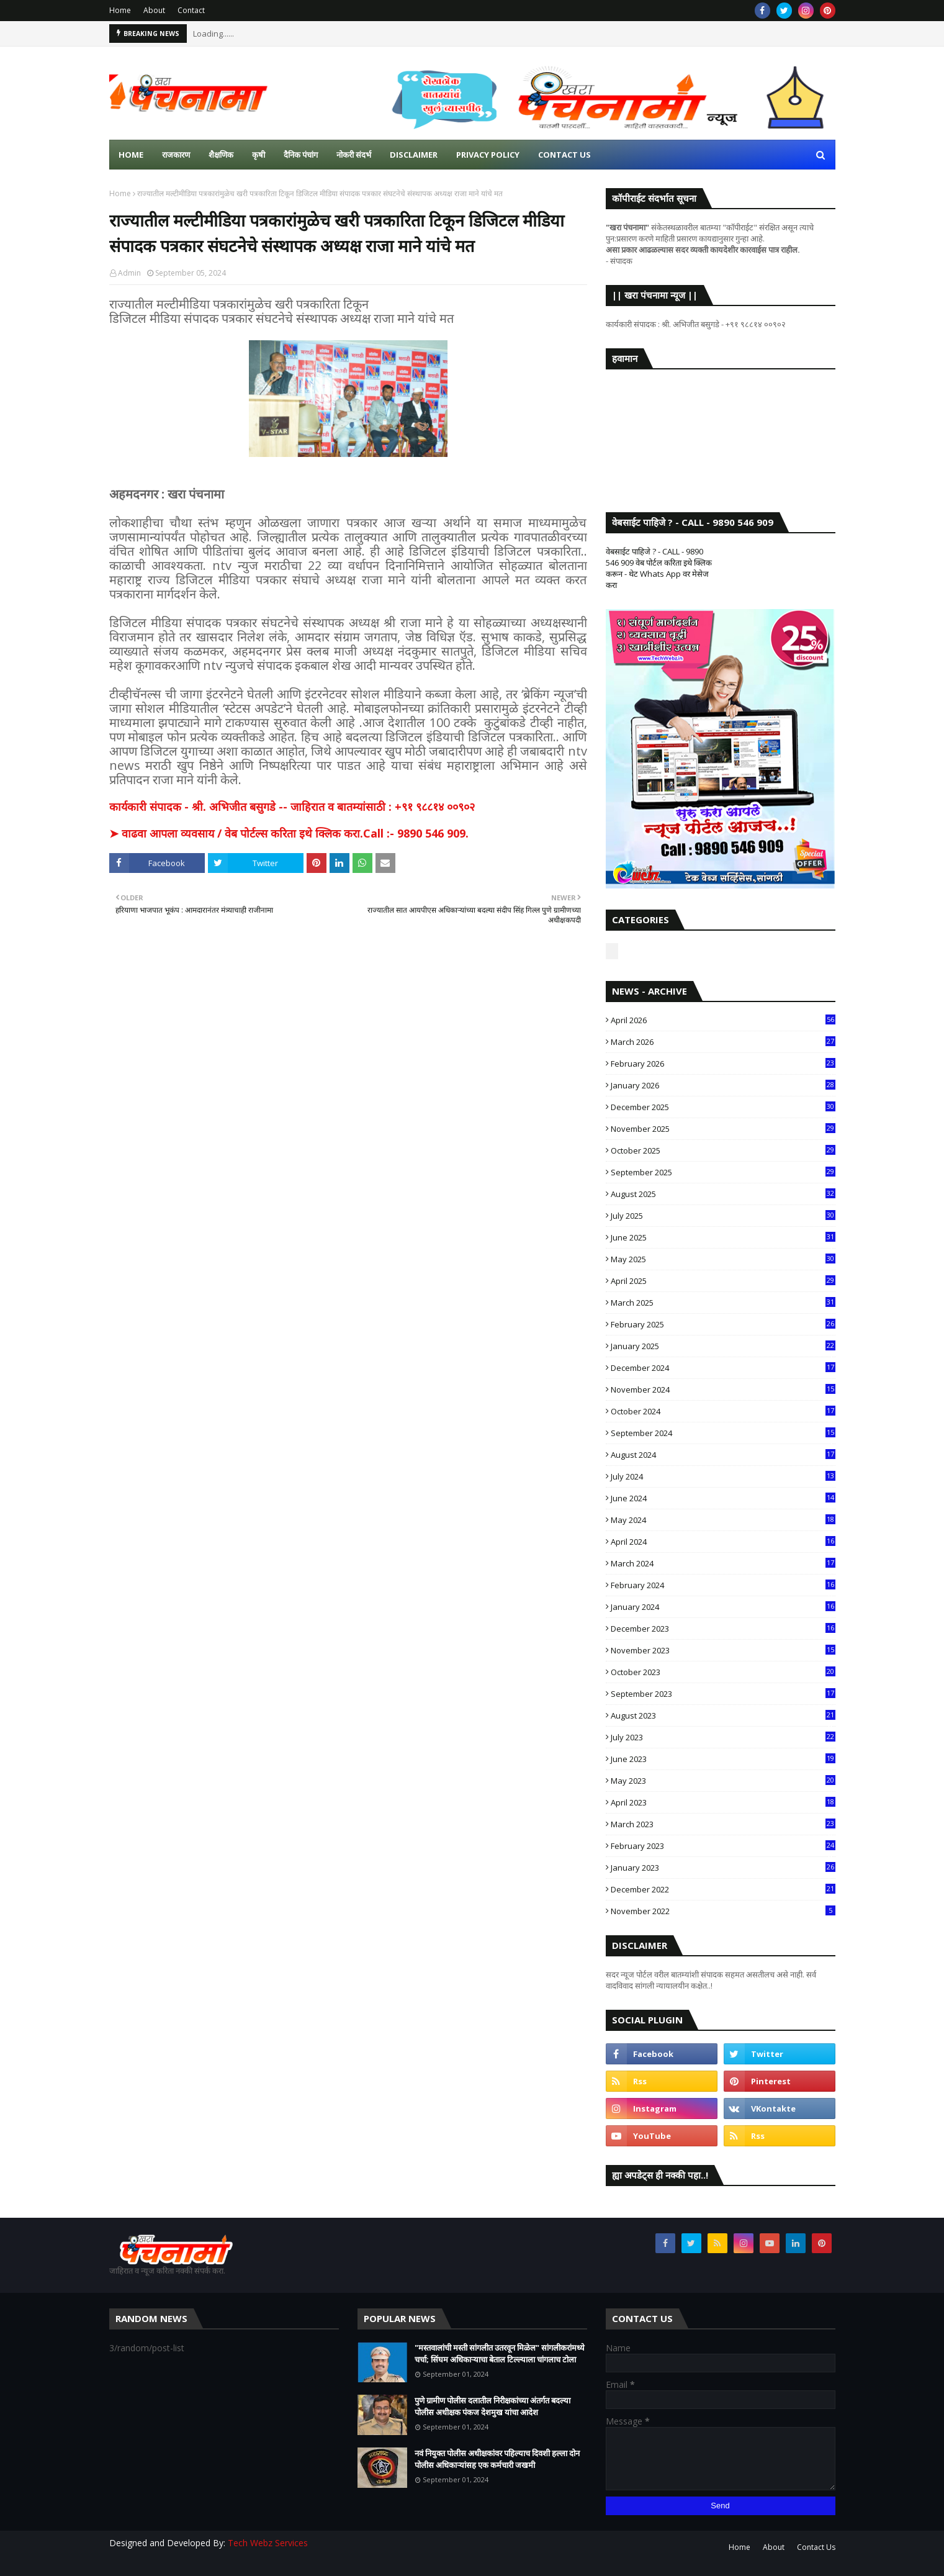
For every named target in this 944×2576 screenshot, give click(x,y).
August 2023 (723, 1715)
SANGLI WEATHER (720, 428)
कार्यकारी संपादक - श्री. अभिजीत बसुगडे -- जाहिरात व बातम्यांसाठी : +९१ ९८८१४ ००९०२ (292, 806)
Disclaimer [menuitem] (414, 154)
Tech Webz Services (268, 2543)
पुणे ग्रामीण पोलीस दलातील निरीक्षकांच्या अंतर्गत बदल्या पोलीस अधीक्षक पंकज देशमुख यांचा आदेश (492, 2406)
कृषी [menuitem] (258, 154)
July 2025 (723, 1215)
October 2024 (723, 1411)
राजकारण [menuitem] (176, 154)
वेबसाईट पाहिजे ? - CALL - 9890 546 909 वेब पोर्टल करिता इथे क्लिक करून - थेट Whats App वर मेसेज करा (659, 568)
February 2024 (723, 1585)
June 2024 (723, 1498)
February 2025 (723, 1324)
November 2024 (723, 1389)
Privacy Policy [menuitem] (487, 154)
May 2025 (723, 1259)
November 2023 (723, 1650)
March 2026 (723, 1041)
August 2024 (723, 1454)
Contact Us (816, 2547)
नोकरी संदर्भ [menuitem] (353, 154)
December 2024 (723, 1367)
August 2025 (723, 1194)
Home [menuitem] (131, 154)
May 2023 (723, 1780)
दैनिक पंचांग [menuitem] (301, 154)
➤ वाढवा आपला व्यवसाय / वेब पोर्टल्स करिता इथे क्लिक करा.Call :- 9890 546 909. (289, 833)
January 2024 (723, 1606)
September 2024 (723, 1433)
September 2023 (723, 1693)
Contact (191, 10)
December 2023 (723, 1628)
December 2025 (723, 1107)
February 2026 (723, 1063)
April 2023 (723, 1802)
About (154, 10)
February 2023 (723, 1845)
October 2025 (723, 1150)
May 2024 (723, 1519)
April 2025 (723, 1280)
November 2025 (723, 1128)
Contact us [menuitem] (564, 154)
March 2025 (723, 1302)
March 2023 (723, 1824)
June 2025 (723, 1237)
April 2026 (723, 1020)
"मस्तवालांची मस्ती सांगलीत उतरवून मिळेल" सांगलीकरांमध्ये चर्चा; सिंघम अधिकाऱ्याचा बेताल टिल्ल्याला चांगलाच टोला (500, 2354)
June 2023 (723, 1759)
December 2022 (723, 1889)
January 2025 (723, 1346)
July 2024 (723, 1476)
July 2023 (723, 1737)
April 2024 (723, 1541)
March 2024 (723, 1563)
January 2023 (723, 1867)
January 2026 (723, 1085)
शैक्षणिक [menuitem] (221, 154)
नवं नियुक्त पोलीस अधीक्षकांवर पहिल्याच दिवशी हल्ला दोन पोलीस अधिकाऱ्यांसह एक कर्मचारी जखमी (497, 2459)
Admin (129, 273)
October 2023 (723, 1672)
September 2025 (723, 1172)
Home (120, 10)
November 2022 (723, 1911)
